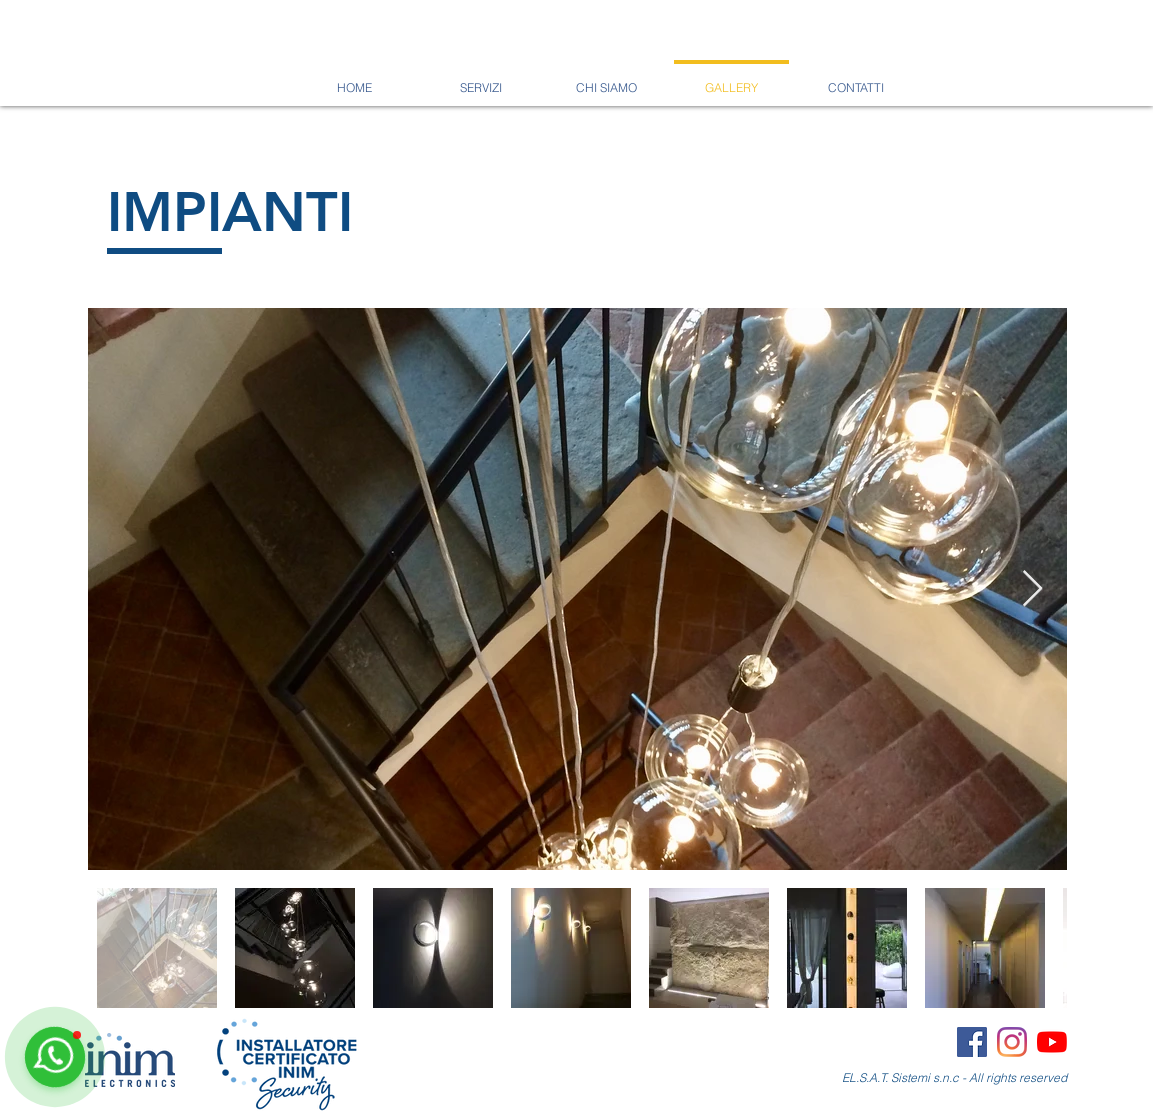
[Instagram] (1012, 1042)
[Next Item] (1032, 589)
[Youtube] (1052, 1042)
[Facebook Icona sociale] (972, 1042)
